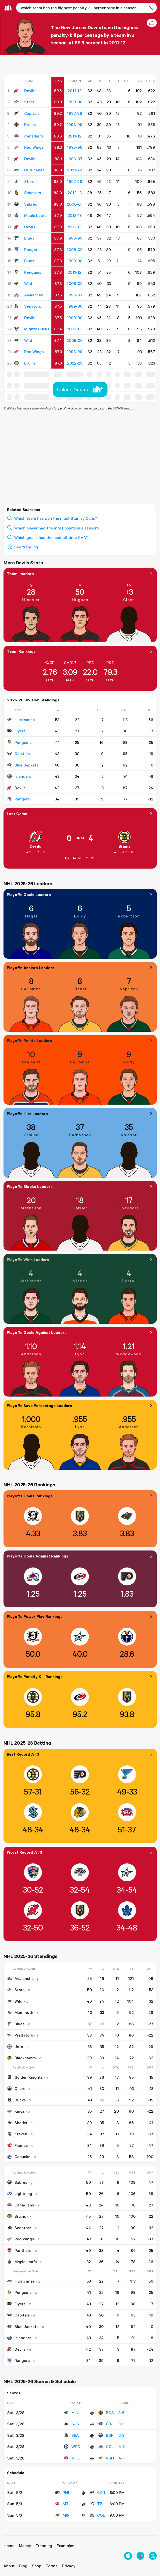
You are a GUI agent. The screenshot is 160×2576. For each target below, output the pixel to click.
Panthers (19, 2250)
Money (25, 2545)
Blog (23, 2566)
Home (8, 2545)
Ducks (16, 2100)
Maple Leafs (21, 2261)
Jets (15, 2046)
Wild (14, 2001)
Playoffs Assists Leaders (80, 967)
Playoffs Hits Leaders (80, 1113)
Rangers (18, 799)
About (9, 2566)
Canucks (18, 2156)
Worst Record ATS (80, 1852)
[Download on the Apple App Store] (128, 2556)
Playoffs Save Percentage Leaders (80, 1405)
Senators (19, 2227)
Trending (43, 2545)
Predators (20, 2035)
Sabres (17, 2182)
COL (106, 2446)
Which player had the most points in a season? (56, 528)
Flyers (16, 731)
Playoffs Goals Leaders (80, 894)
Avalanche (20, 1978)
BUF (105, 2435)
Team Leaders (80, 573)
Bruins (125, 846)
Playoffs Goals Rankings (80, 1496)
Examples (65, 2545)
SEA (71, 2435)
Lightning (19, 2193)
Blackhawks (21, 2058)
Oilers (16, 2088)
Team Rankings (80, 651)
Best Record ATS (80, 1754)
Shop (36, 2566)
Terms (51, 2566)
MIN (71, 2412)
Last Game (80, 813)
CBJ (105, 2424)
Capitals (18, 753)
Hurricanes (20, 719)
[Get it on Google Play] (141, 2556)
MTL (71, 2457)
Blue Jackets (22, 765)
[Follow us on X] (153, 2556)
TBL (97, 2503)
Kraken (17, 2134)
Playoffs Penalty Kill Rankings (80, 1676)
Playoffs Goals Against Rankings (80, 1556)
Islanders (19, 776)
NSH (106, 2457)
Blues (15, 2024)
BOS (106, 2412)
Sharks (17, 2122)
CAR (97, 2492)
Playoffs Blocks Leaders (80, 1186)
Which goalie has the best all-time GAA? (51, 537)
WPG (72, 2446)
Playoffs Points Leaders (80, 1040)
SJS (71, 2424)
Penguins (19, 742)
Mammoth (20, 2012)
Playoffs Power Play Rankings (80, 1616)
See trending (26, 547)
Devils (35, 846)
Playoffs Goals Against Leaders (80, 1332)
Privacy (68, 2566)
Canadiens (20, 2205)
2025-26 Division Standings (33, 700)
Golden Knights (24, 2077)
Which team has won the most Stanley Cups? (55, 518)
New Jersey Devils (80, 27)
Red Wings (20, 2239)
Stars (15, 1989)
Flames (17, 2145)
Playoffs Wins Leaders (80, 1259)
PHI (62, 2492)
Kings (15, 2111)
